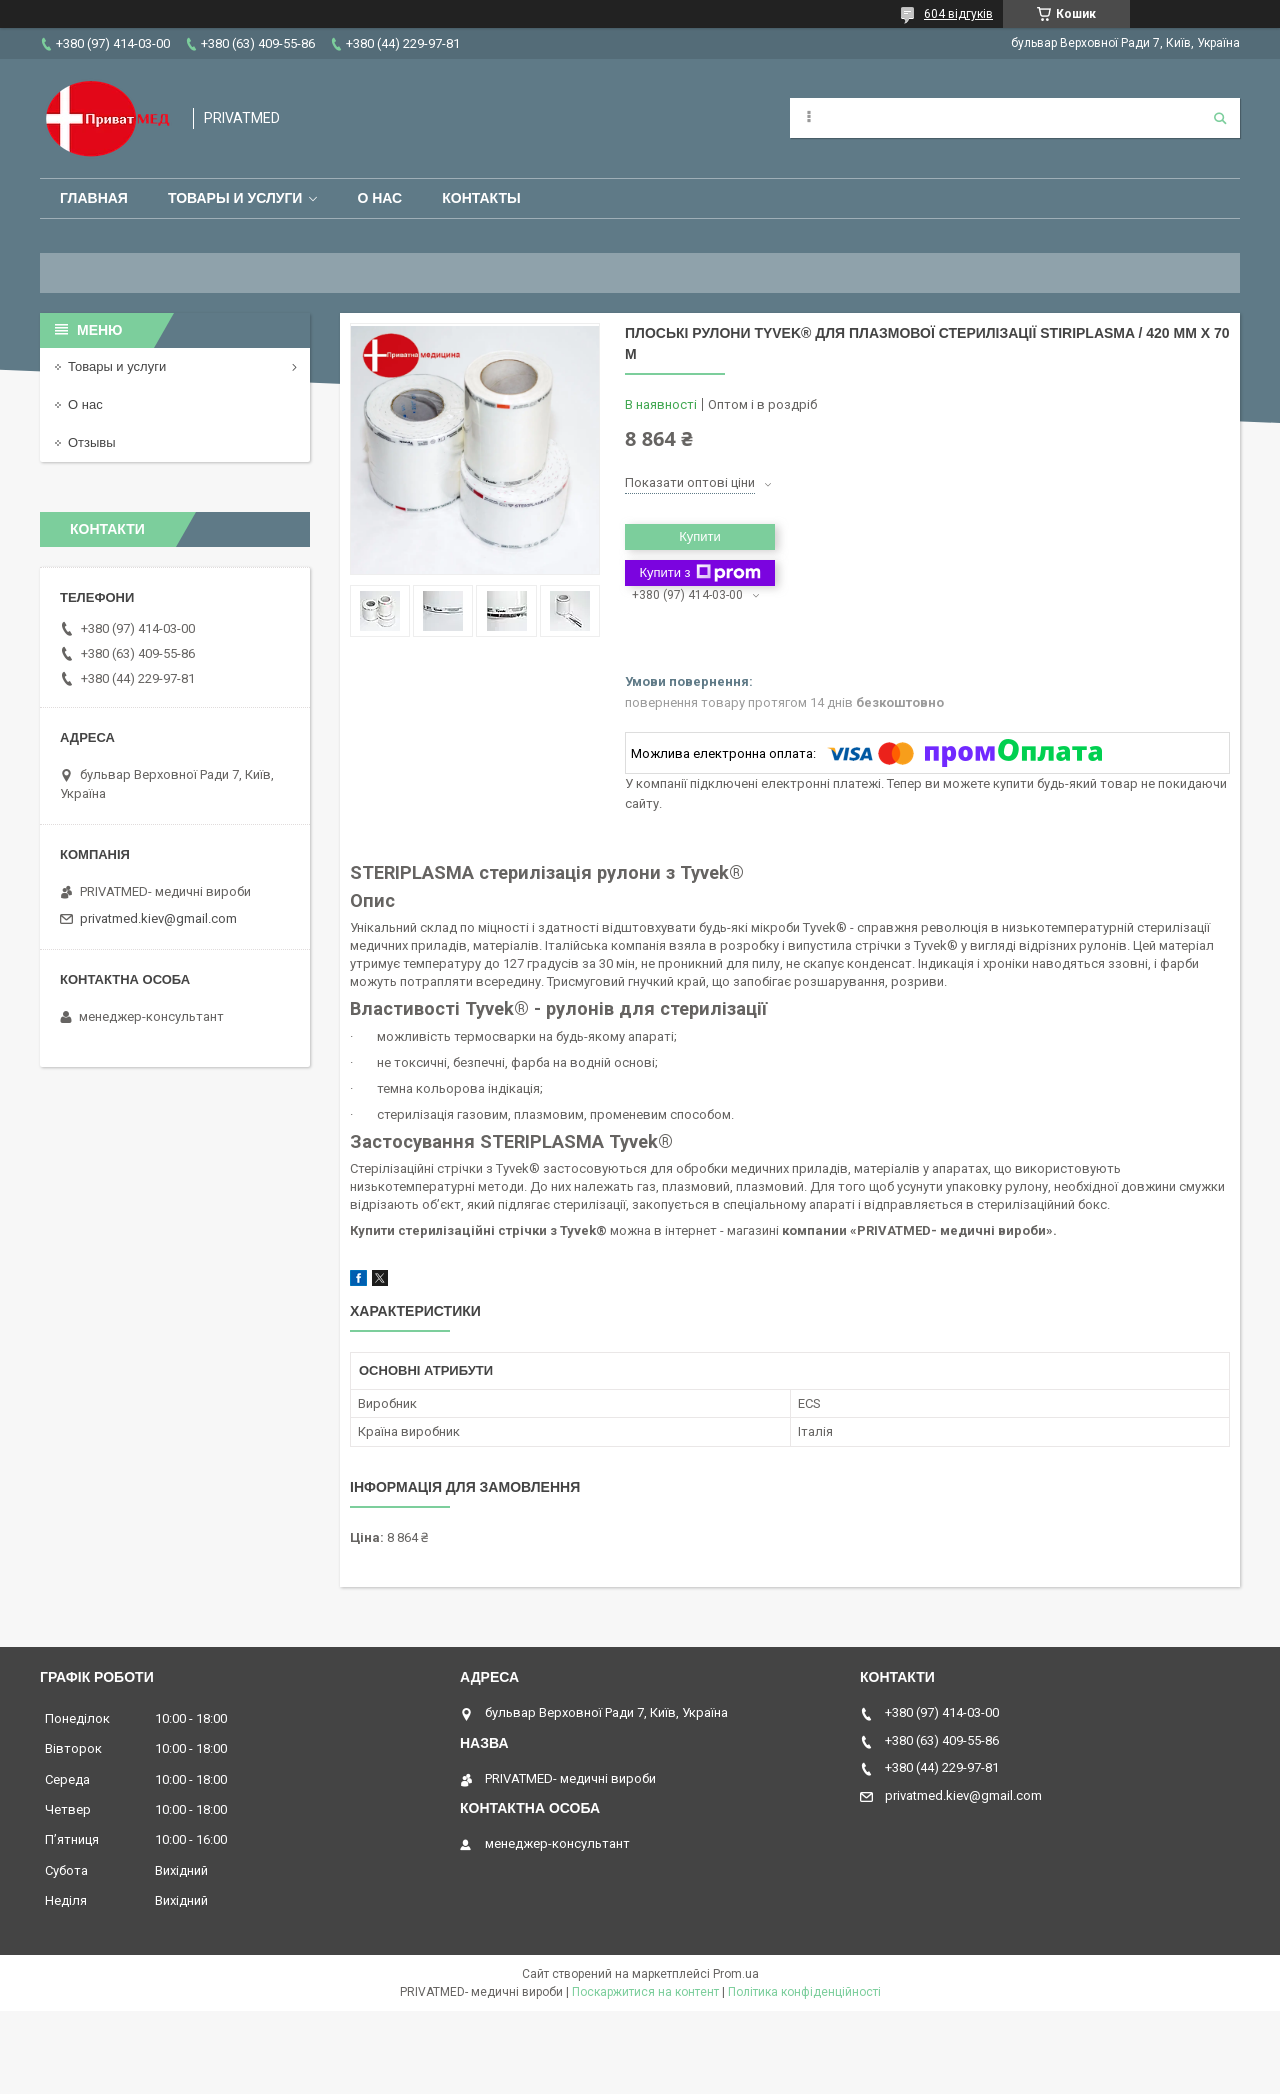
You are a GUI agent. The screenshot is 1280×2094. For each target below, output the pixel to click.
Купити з (699, 573)
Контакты (481, 198)
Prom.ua (736, 1974)
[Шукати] (1220, 118)
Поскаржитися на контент (645, 1992)
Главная (94, 198)
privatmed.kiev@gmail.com (158, 918)
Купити (700, 536)
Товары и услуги (235, 198)
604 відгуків (958, 14)
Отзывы (92, 442)
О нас (379, 198)
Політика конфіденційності (804, 1992)
